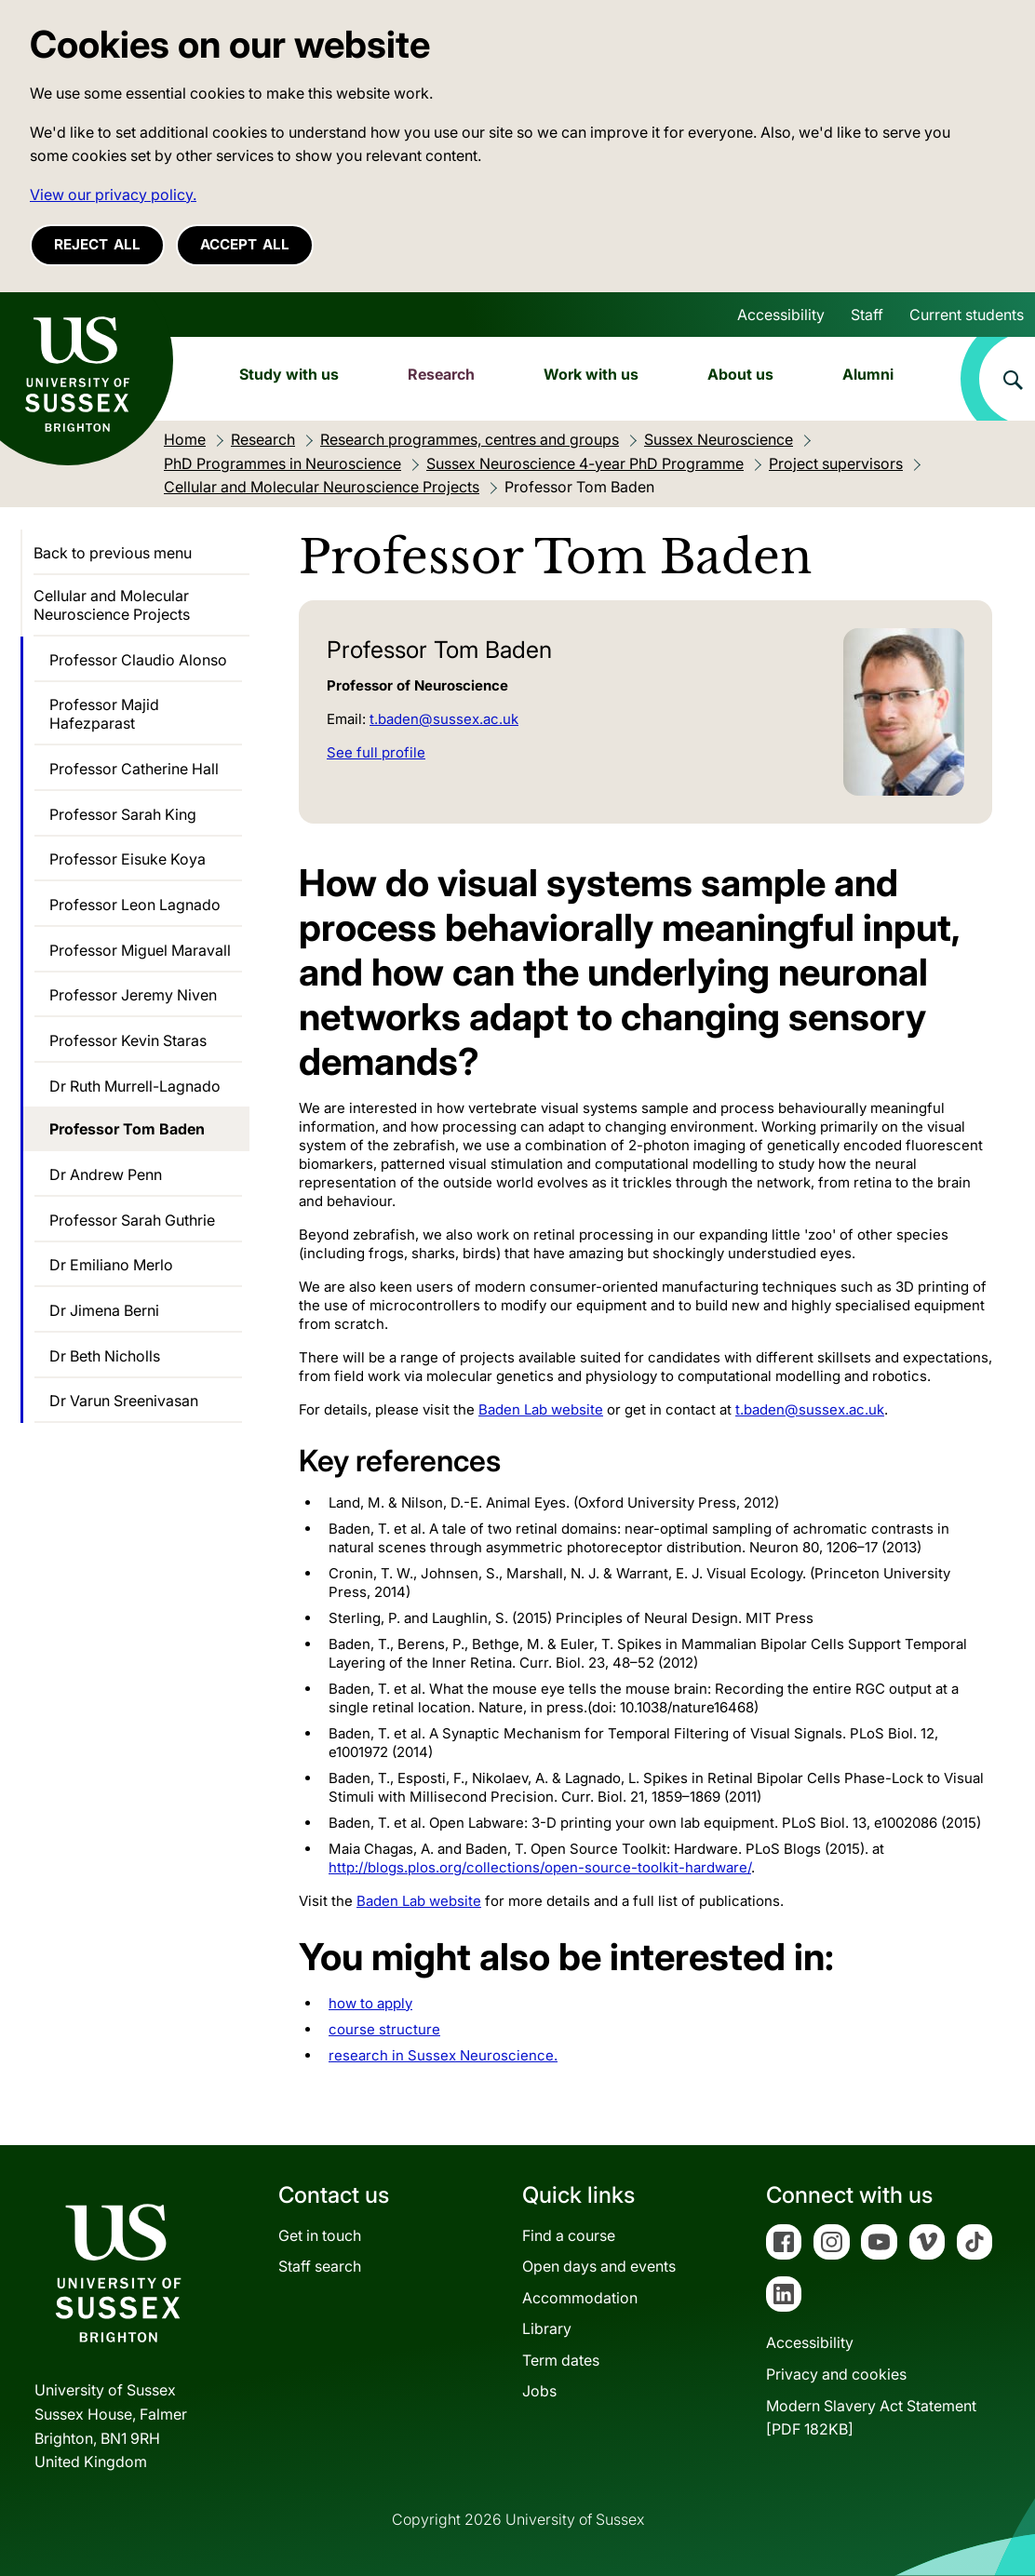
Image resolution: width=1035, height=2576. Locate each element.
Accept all (244, 244)
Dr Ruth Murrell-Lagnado (135, 1086)
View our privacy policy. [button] (113, 194)
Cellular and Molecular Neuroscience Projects (112, 605)
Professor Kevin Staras (128, 1040)
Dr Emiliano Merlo (111, 1264)
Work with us (591, 374)
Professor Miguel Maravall (140, 950)
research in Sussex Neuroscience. (443, 2055)
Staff (867, 314)
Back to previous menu (113, 552)
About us (740, 374)
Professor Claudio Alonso (138, 660)
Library (546, 2328)
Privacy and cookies (836, 2374)
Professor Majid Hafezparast (104, 713)
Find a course (568, 2235)
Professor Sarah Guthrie (132, 1220)
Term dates (560, 2360)
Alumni (868, 374)
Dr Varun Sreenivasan (123, 1400)
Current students (966, 314)
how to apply (370, 2003)
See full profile (376, 752)
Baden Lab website (418, 1901)
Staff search (319, 2266)
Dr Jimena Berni (104, 1310)
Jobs (539, 2390)
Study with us (289, 374)
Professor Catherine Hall (134, 768)
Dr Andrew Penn (105, 1174)
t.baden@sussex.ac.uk (444, 719)
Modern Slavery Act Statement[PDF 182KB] (871, 2417)
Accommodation (580, 2297)
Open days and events (599, 2266)
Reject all (97, 244)
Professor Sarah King (122, 814)
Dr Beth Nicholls (104, 1356)
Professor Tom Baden (127, 1129)
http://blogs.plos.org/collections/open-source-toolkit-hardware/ (540, 1867)
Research (441, 374)
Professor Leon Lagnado (135, 904)
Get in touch (319, 2235)
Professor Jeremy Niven (133, 995)
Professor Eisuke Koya (127, 859)
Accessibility (781, 314)
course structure (384, 2029)
